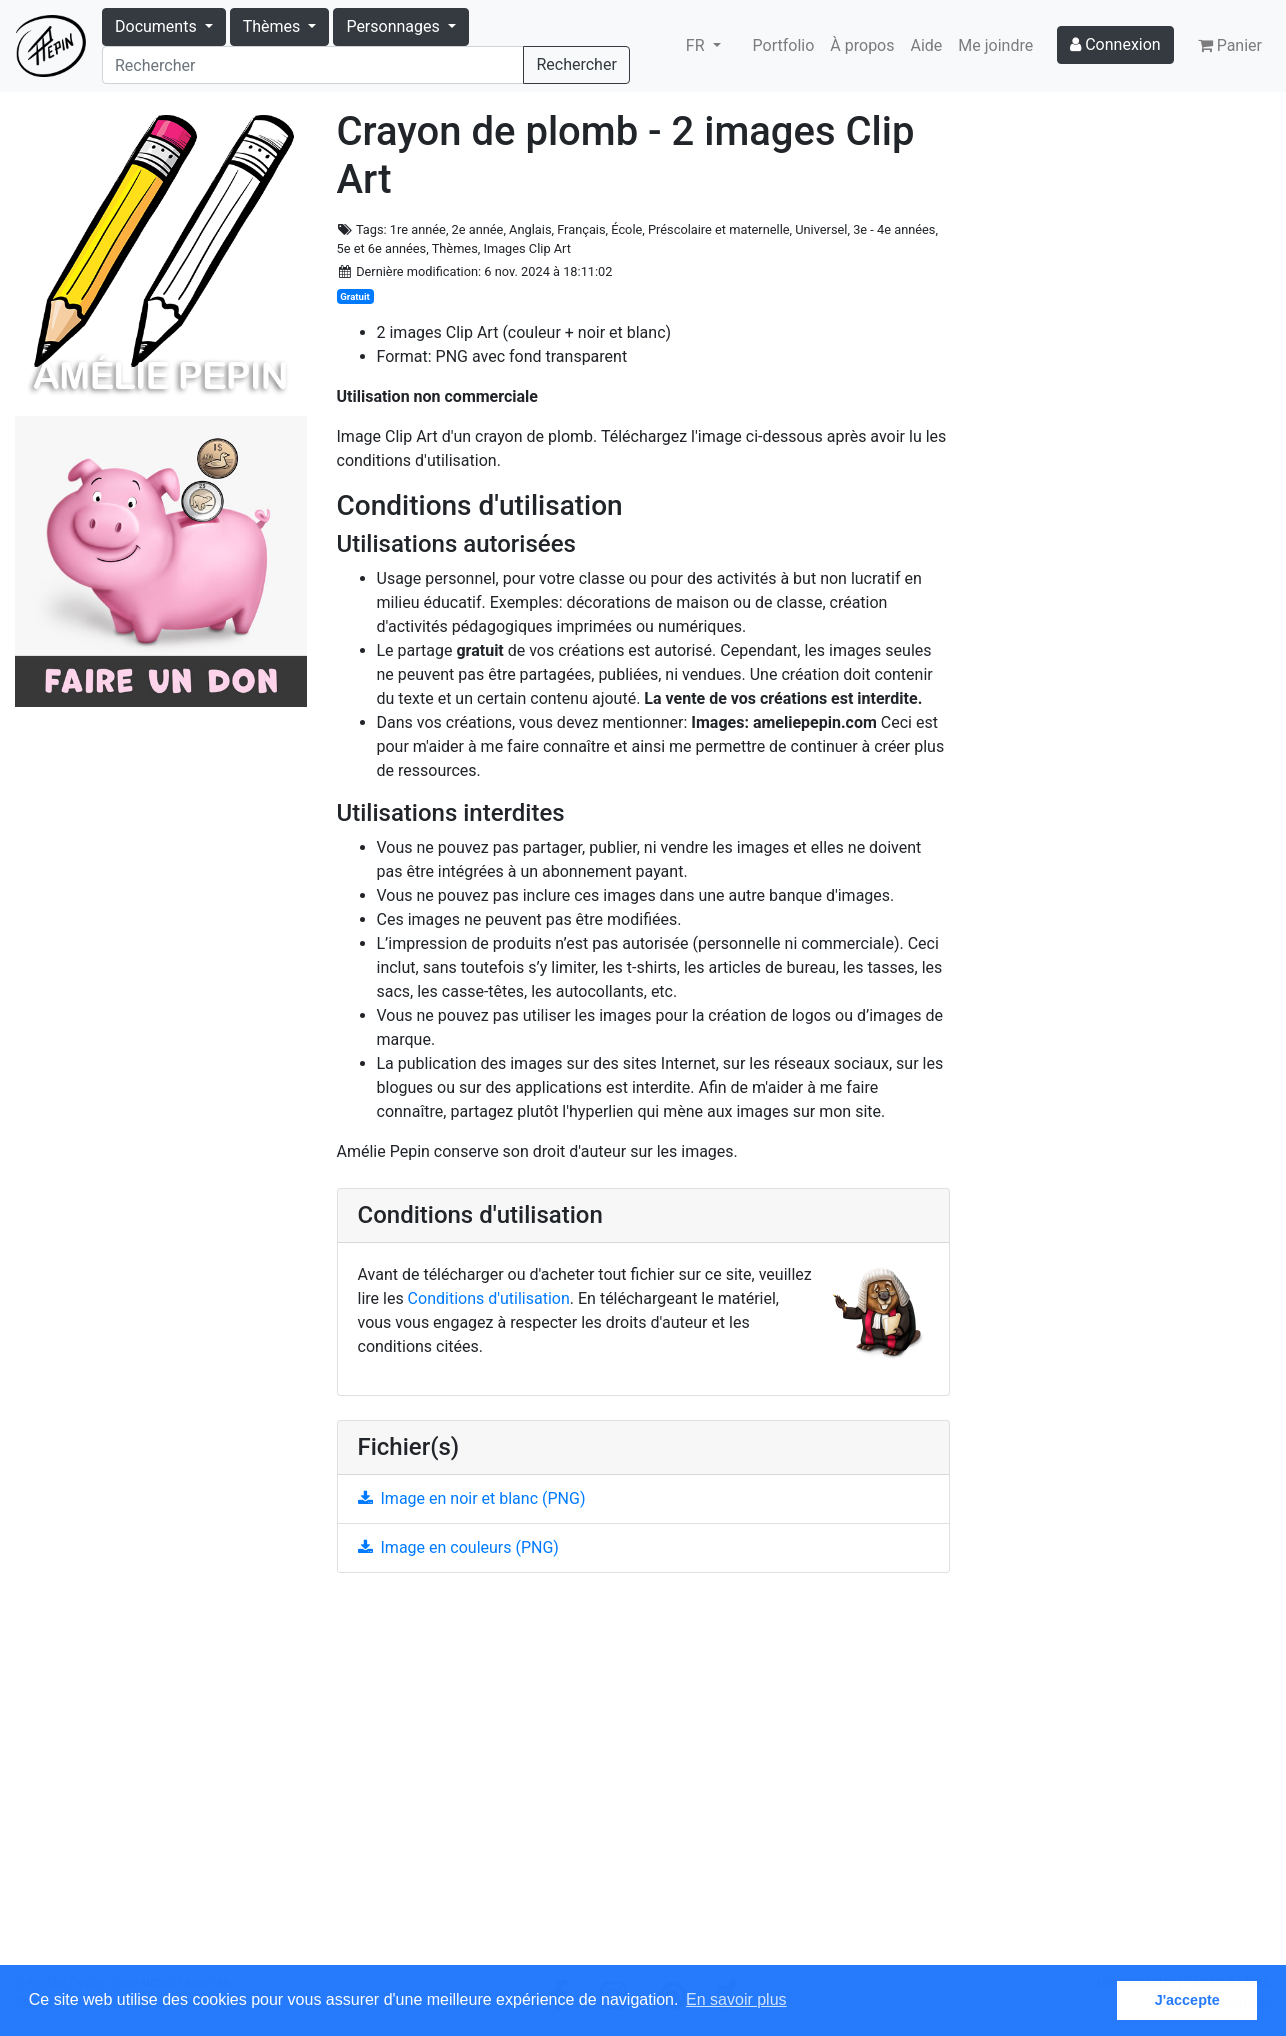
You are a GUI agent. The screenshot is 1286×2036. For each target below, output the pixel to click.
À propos (862, 45)
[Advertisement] (643, 1780)
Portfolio (784, 45)
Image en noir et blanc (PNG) (472, 1498)
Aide (927, 45)
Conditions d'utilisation (489, 1298)
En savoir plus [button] (736, 1999)
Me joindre (995, 45)
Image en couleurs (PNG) (458, 1547)
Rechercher (576, 64)
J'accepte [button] (1187, 2000)
